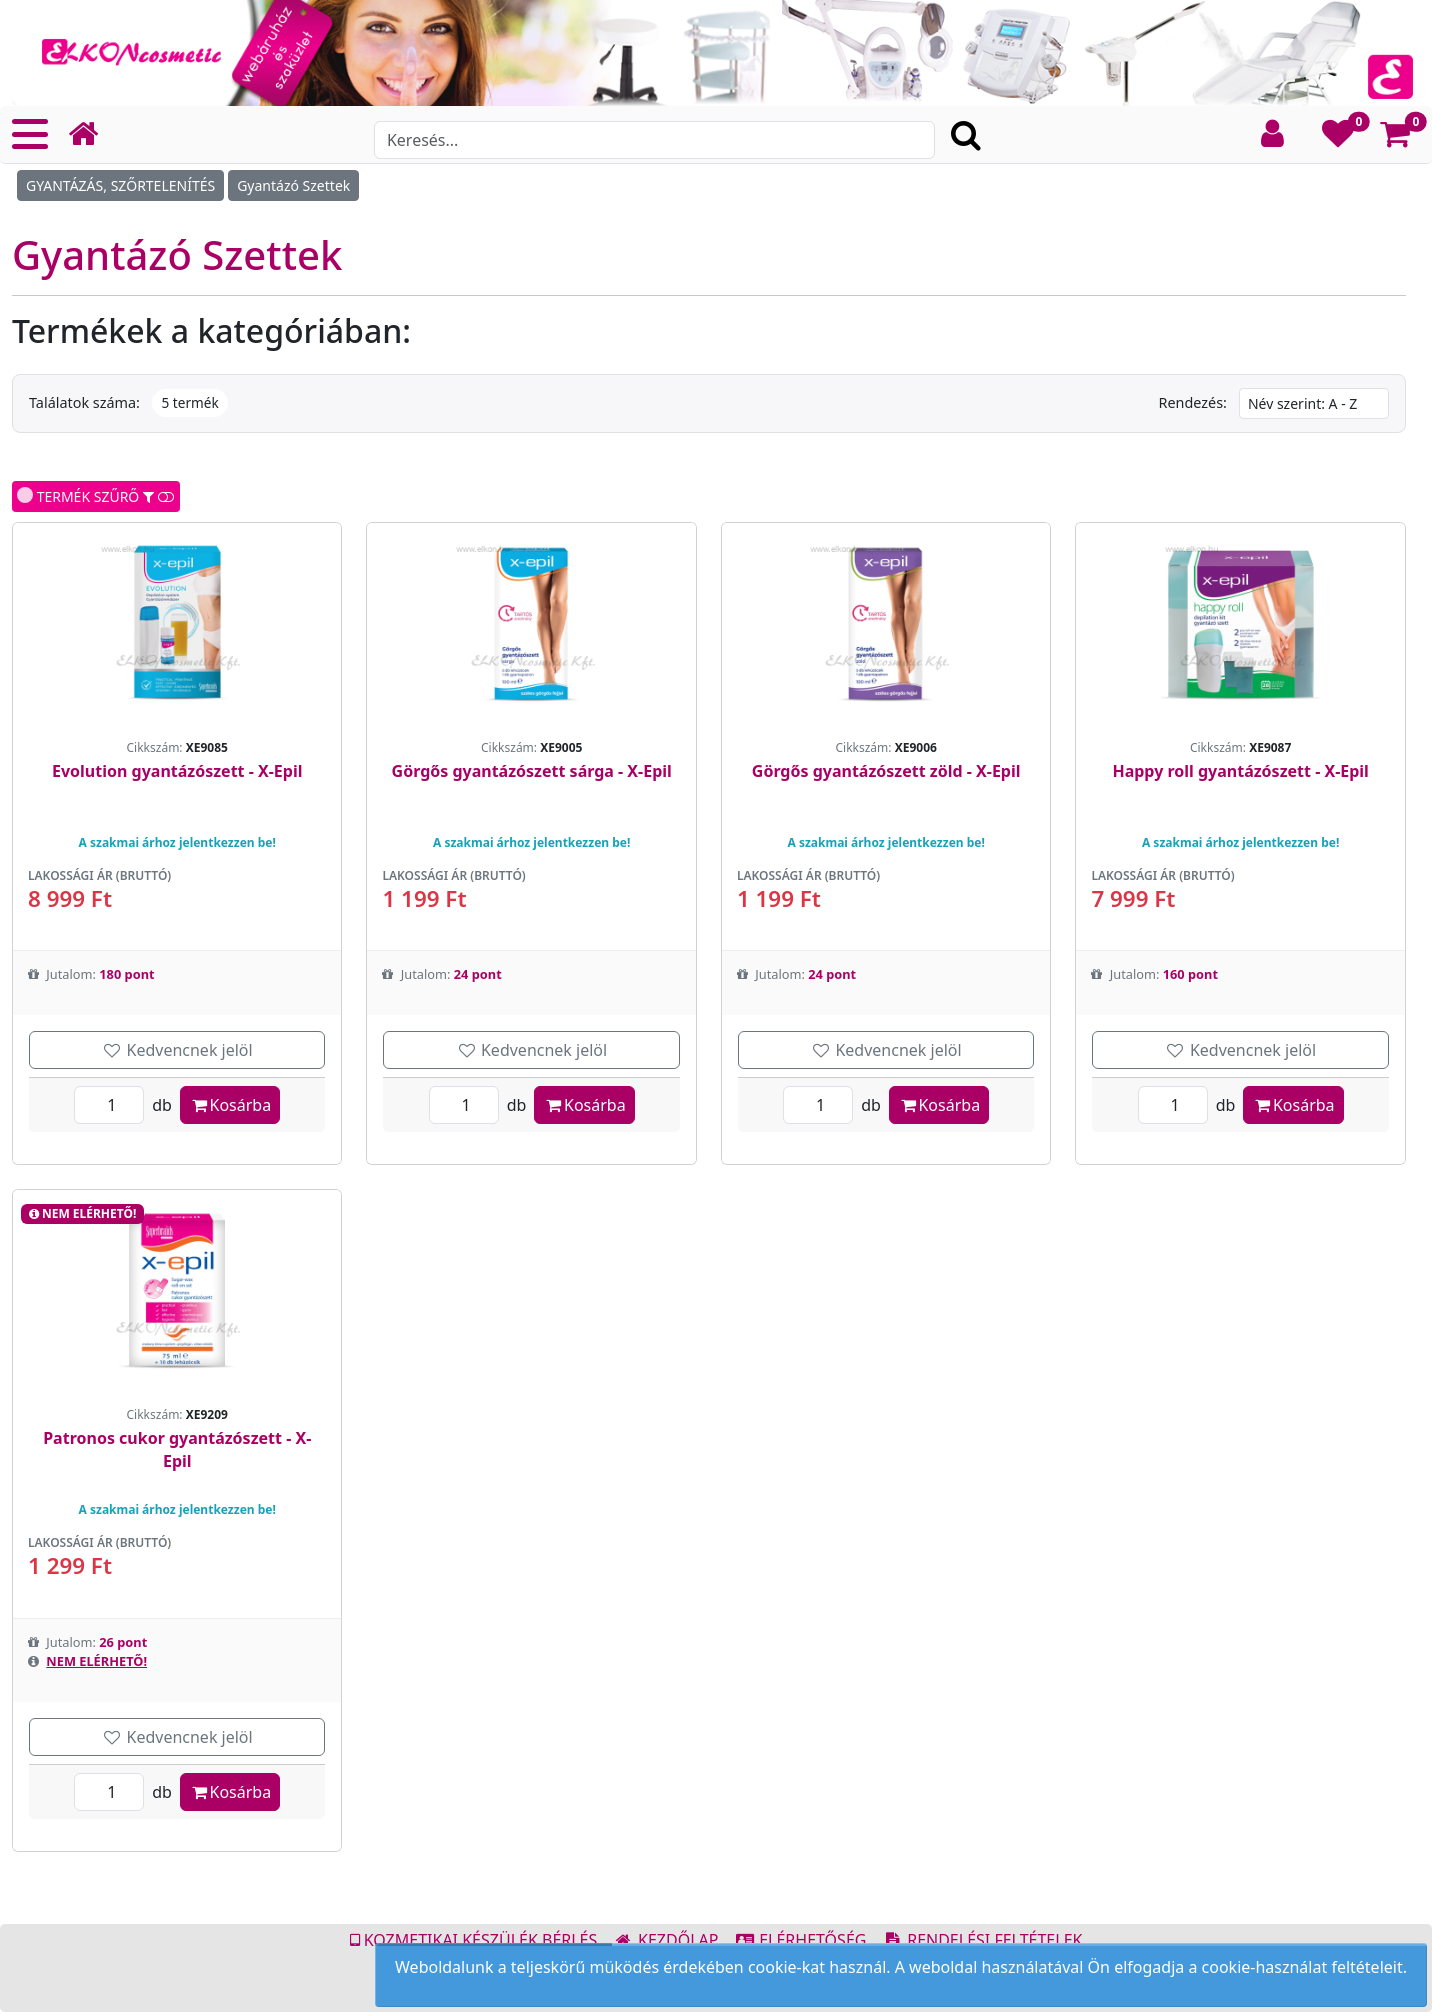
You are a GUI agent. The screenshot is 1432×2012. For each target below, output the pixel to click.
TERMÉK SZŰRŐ (96, 496)
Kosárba (230, 1105)
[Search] (654, 140)
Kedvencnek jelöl (177, 1050)
